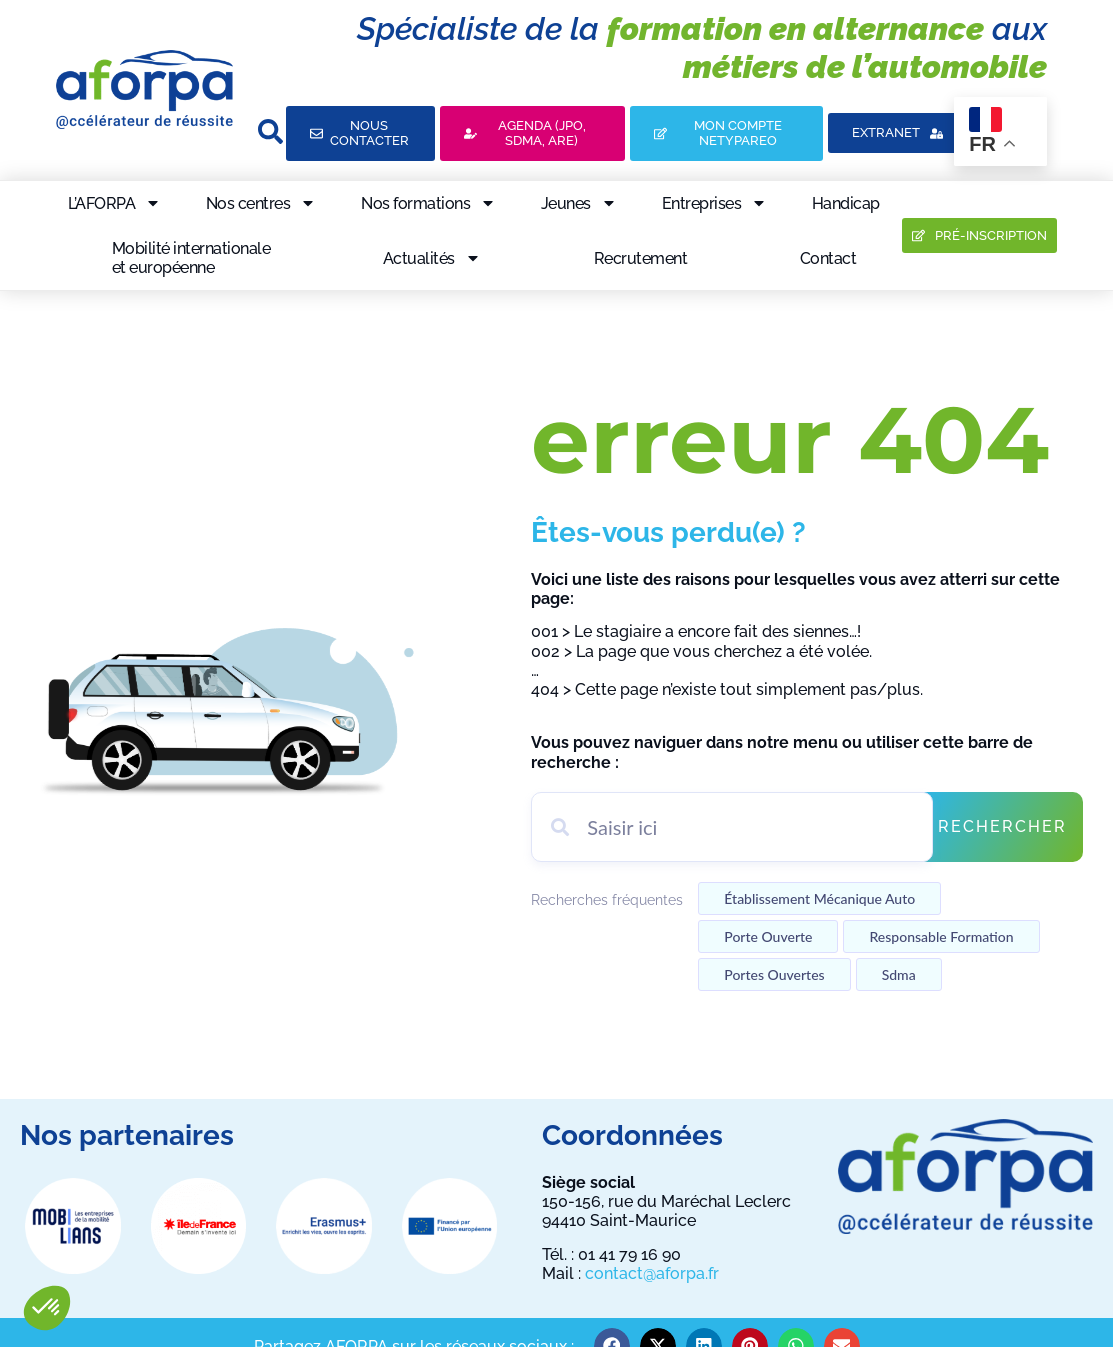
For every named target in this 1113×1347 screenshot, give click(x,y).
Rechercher (1002, 826)
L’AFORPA (114, 203)
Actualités (432, 258)
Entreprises (715, 203)
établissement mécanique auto (819, 898)
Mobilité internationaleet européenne (191, 258)
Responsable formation (941, 936)
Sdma (899, 974)
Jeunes (579, 203)
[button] (47, 1308)
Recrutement (641, 258)
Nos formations (428, 203)
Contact (828, 258)
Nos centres (261, 203)
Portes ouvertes (774, 974)
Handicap (846, 203)
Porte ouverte (768, 936)
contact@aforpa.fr (652, 1273)
